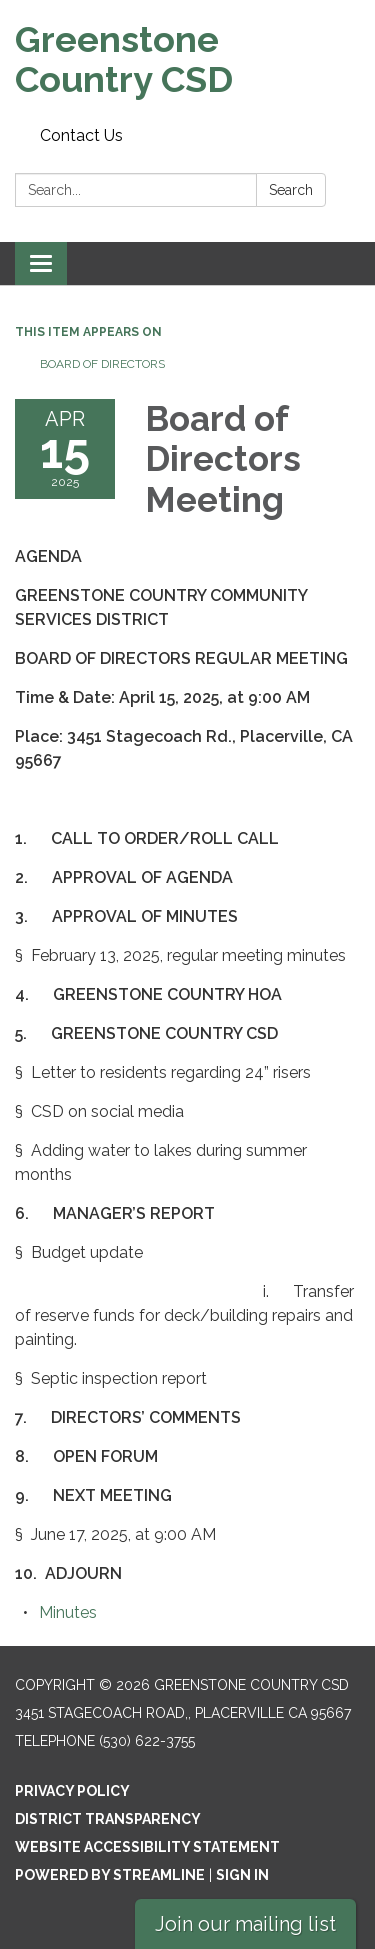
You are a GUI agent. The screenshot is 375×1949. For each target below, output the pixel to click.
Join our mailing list (245, 1924)
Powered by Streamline (110, 1875)
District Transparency (108, 1819)
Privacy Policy (72, 1791)
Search (291, 190)
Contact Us (81, 135)
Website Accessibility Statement (147, 1847)
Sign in (242, 1875)
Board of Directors (102, 364)
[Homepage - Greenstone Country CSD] (187, 59)
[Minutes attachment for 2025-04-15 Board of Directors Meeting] (68, 1612)
